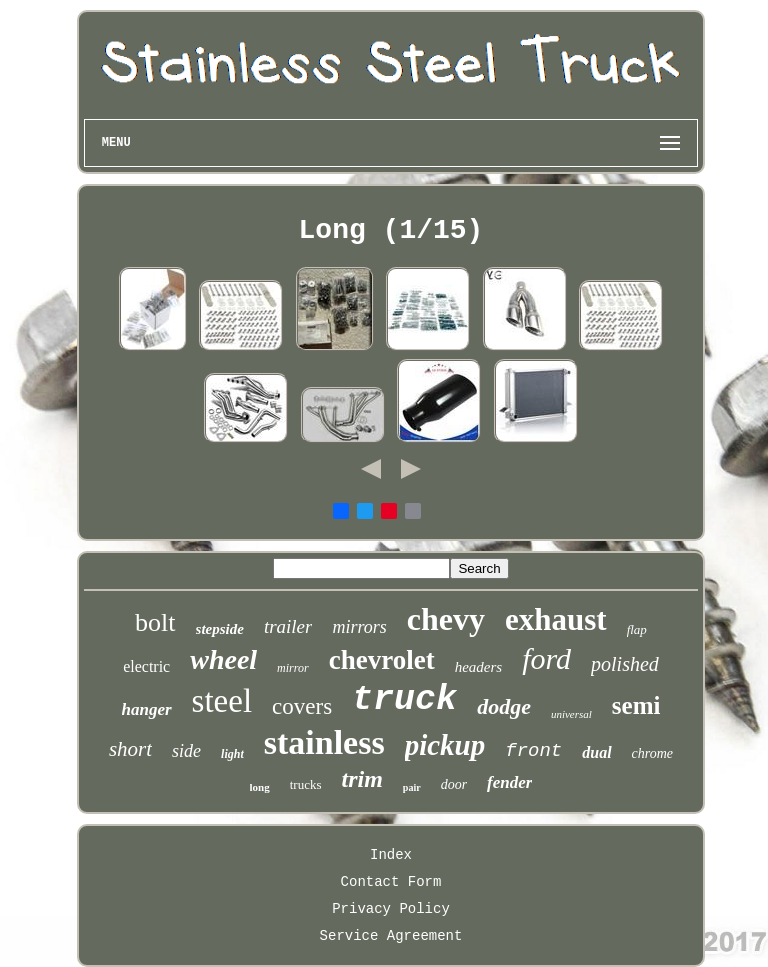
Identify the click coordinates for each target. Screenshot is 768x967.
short (130, 749)
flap (637, 629)
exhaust (556, 619)
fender (509, 782)
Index (391, 855)
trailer (288, 626)
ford (546, 658)
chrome (652, 753)
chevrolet (382, 660)
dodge (504, 706)
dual (596, 752)
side (186, 751)
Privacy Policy (391, 909)
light (232, 754)
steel (222, 701)
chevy (446, 619)
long (260, 787)
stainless (324, 742)
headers (479, 667)
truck (404, 700)
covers (302, 706)
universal (571, 714)
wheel (223, 659)
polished (625, 664)
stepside (220, 629)
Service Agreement (391, 936)
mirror (293, 668)
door (454, 784)
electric (146, 666)
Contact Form (391, 882)
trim (362, 779)
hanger (147, 709)
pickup (445, 745)
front (533, 751)
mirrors (359, 627)
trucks (306, 784)
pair (412, 787)
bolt (155, 622)
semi (636, 705)
